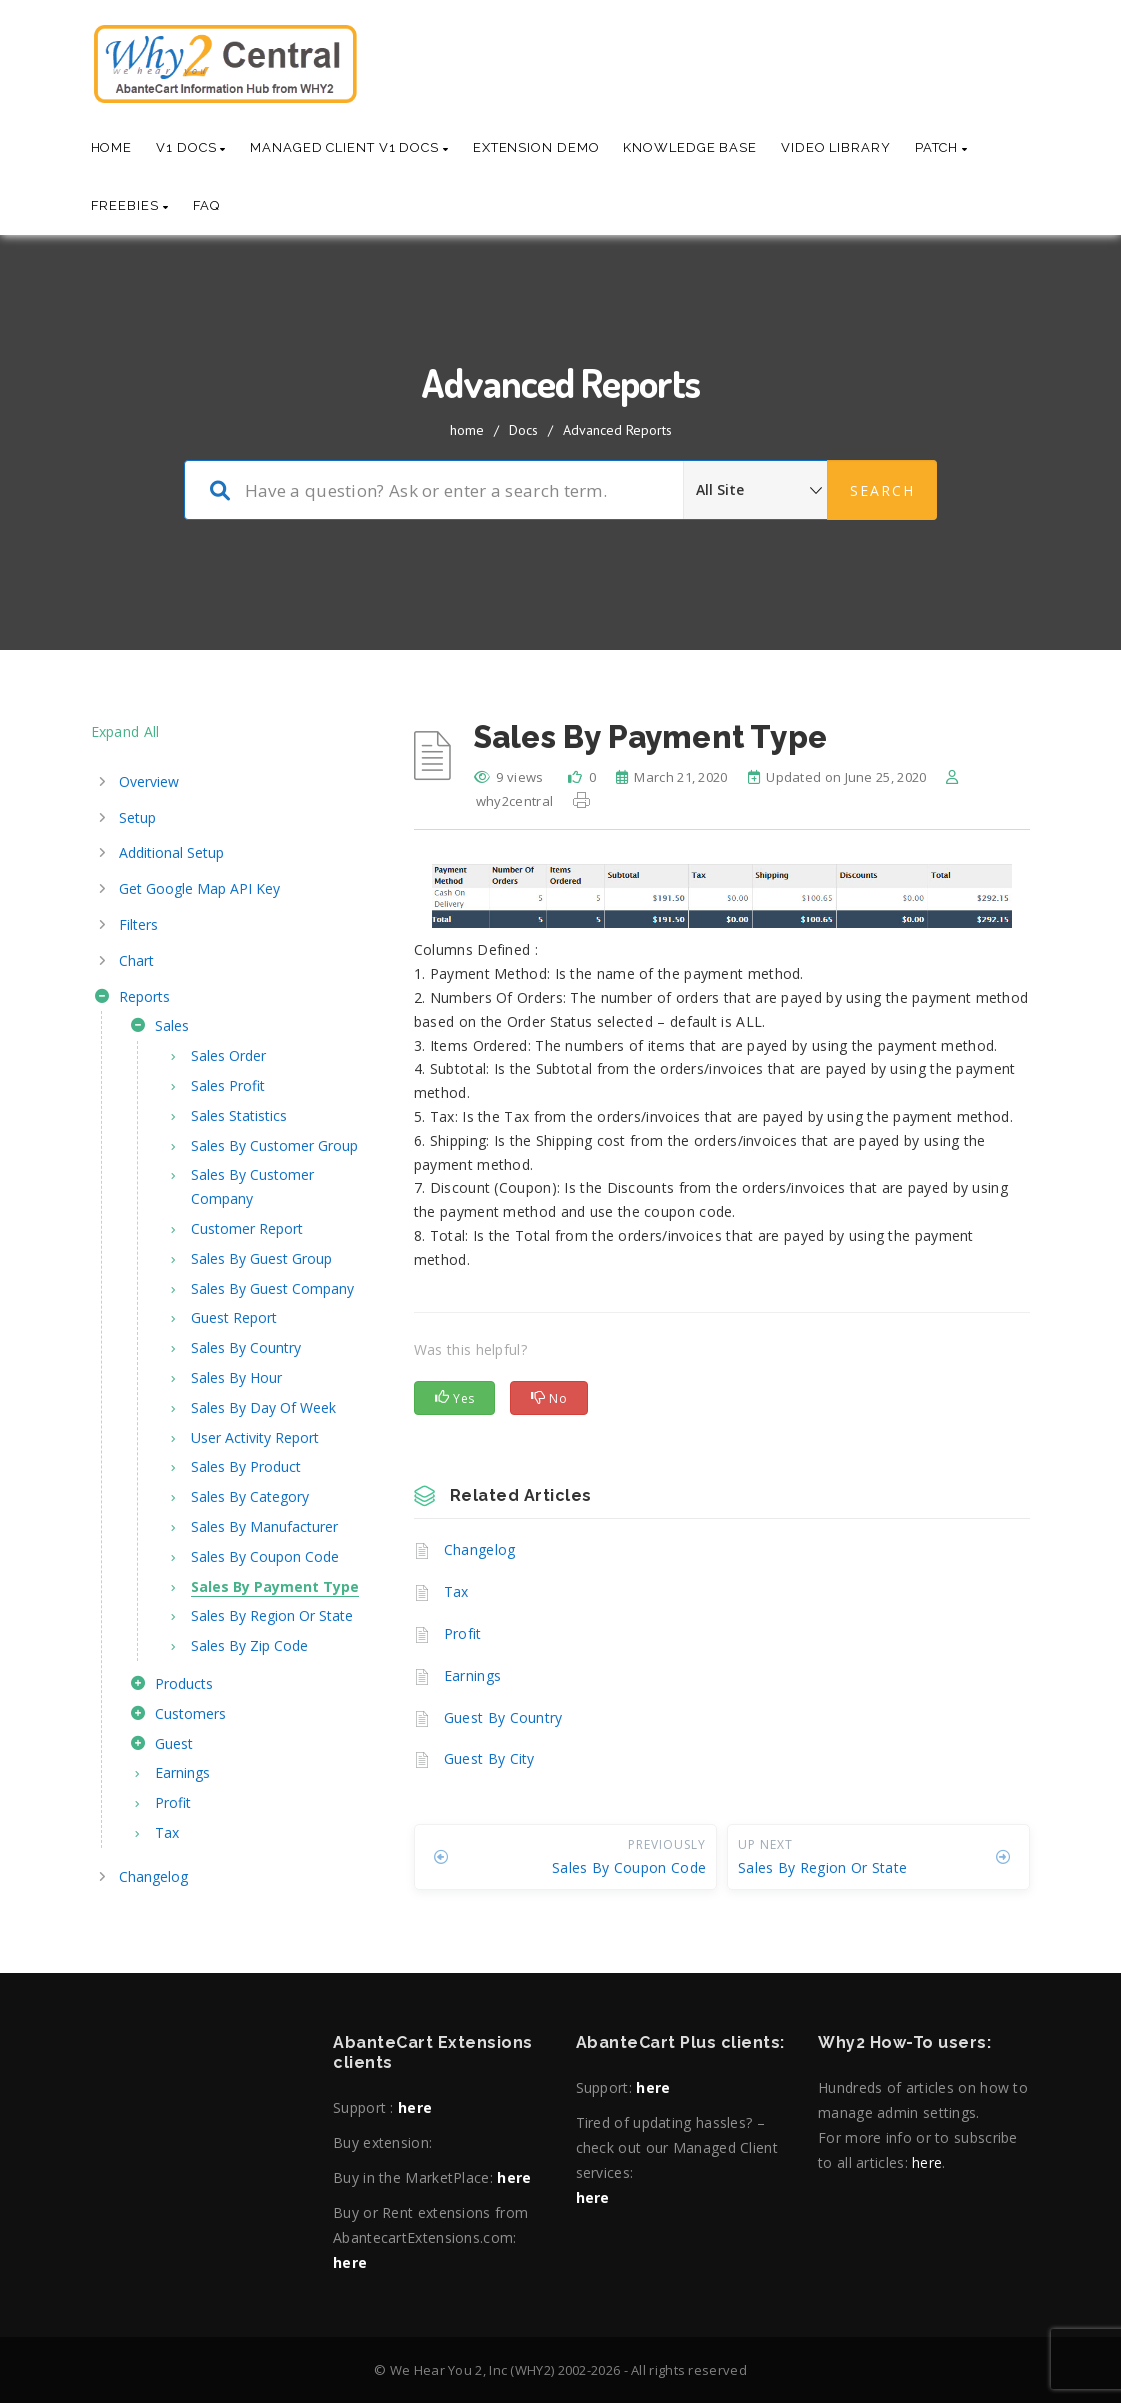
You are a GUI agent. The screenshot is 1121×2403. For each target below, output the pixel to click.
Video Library (836, 147)
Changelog (480, 1549)
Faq (207, 205)
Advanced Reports (617, 430)
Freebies (130, 205)
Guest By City (489, 1758)
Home (112, 147)
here (415, 2107)
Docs (523, 430)
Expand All (125, 731)
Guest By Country (503, 1717)
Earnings (472, 1675)
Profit (463, 1633)
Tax (456, 1591)
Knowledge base (690, 147)
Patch (941, 147)
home (467, 430)
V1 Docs (191, 147)
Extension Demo (536, 147)
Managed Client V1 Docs (349, 147)
